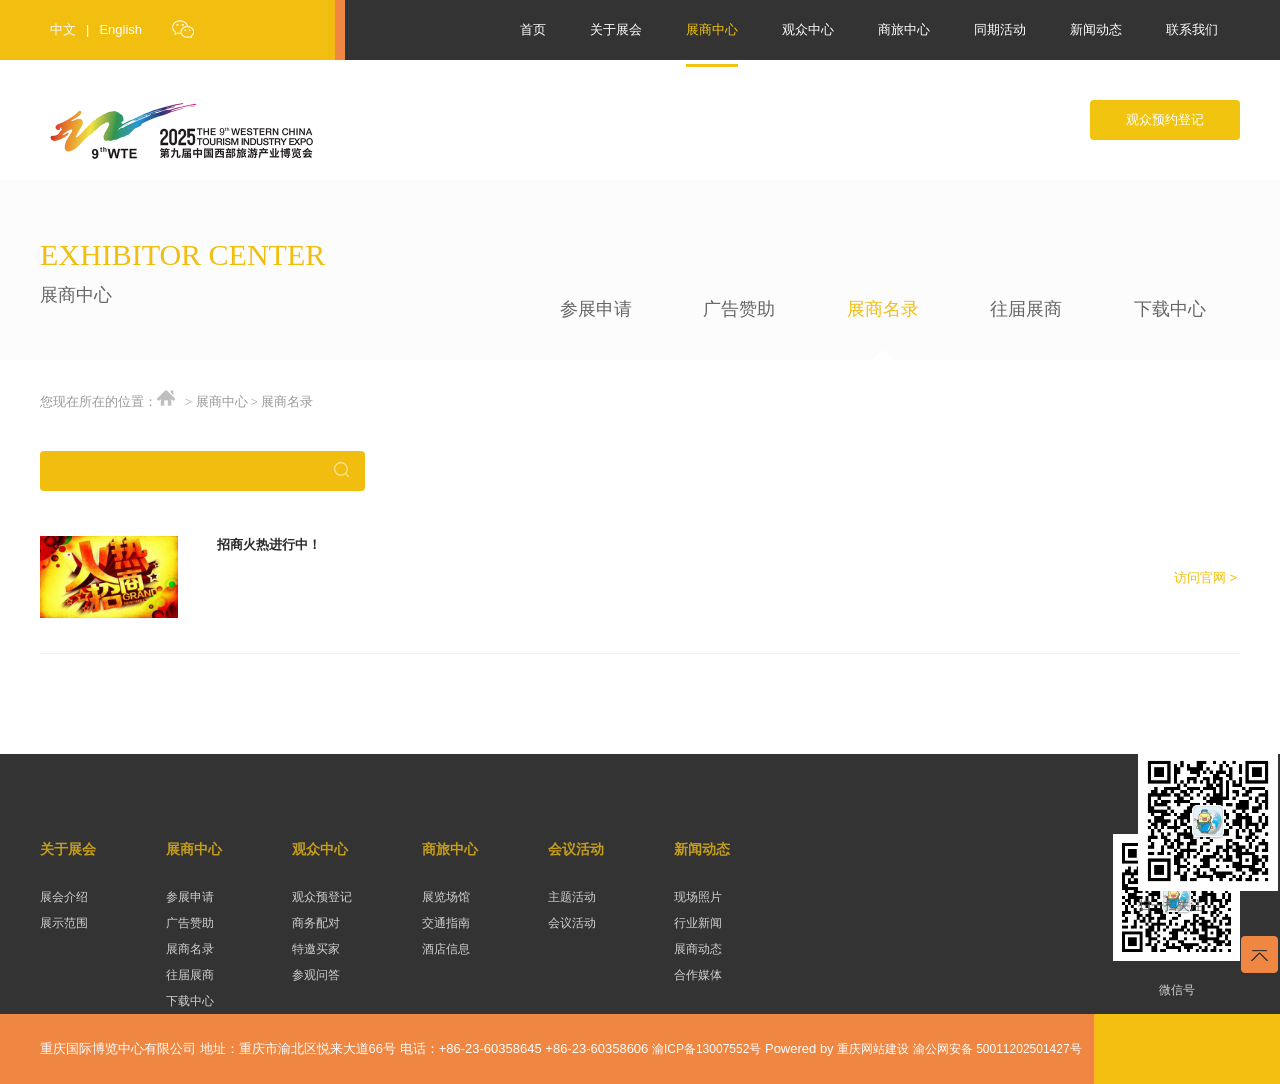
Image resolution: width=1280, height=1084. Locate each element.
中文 (63, 29)
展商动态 (698, 949)
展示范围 (64, 923)
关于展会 (616, 29)
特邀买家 (316, 949)
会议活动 (576, 849)
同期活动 (1000, 29)
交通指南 (446, 923)
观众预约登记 (1165, 119)
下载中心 (1170, 309)
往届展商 (1026, 309)
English (120, 29)
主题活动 (572, 897)
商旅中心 (904, 29)
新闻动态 (1096, 29)
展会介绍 (64, 897)
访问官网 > (1205, 577)
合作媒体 (698, 975)
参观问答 (316, 975)
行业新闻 (698, 923)
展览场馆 (446, 897)
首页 (533, 29)
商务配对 (316, 923)
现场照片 (698, 897)
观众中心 (808, 29)
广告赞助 (739, 309)
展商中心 (712, 29)
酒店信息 (446, 949)
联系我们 (1192, 29)
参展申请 (596, 309)
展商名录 (883, 309)
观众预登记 (322, 897)
